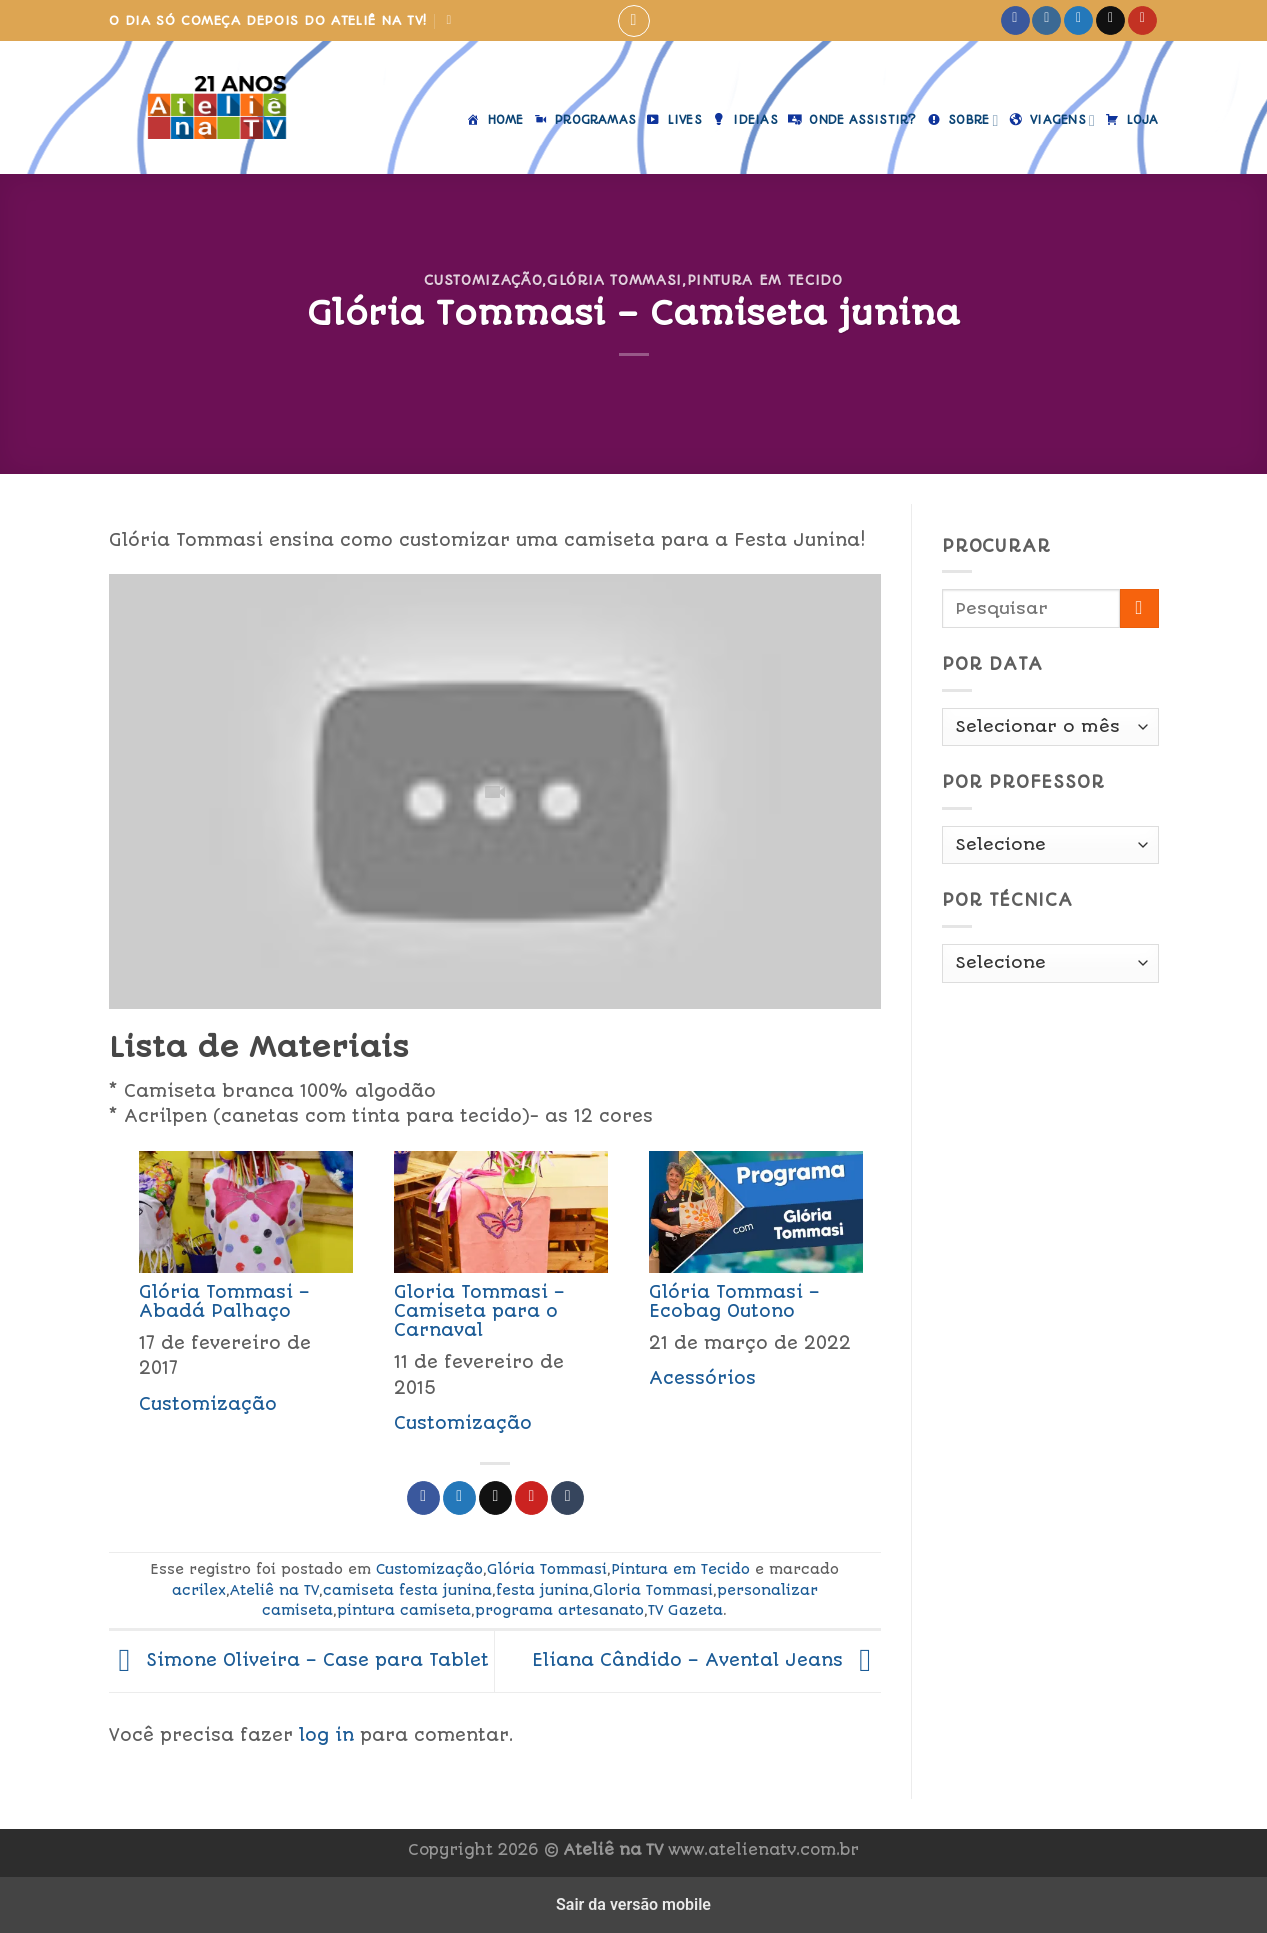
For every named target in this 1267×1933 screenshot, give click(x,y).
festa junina (542, 1590)
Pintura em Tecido (765, 280)
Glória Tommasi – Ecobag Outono (734, 1301)
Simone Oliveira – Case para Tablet (299, 1660)
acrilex (199, 1590)
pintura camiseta (404, 1610)
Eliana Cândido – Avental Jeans (706, 1660)
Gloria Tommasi (653, 1590)
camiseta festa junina (407, 1590)
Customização (483, 280)
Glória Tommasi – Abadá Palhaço (224, 1301)
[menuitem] (236, 1298)
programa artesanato (559, 1610)
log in (326, 1735)
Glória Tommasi (614, 280)
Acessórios (702, 1378)
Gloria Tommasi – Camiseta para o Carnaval (479, 1311)
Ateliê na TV (274, 1590)
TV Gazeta (685, 1610)
